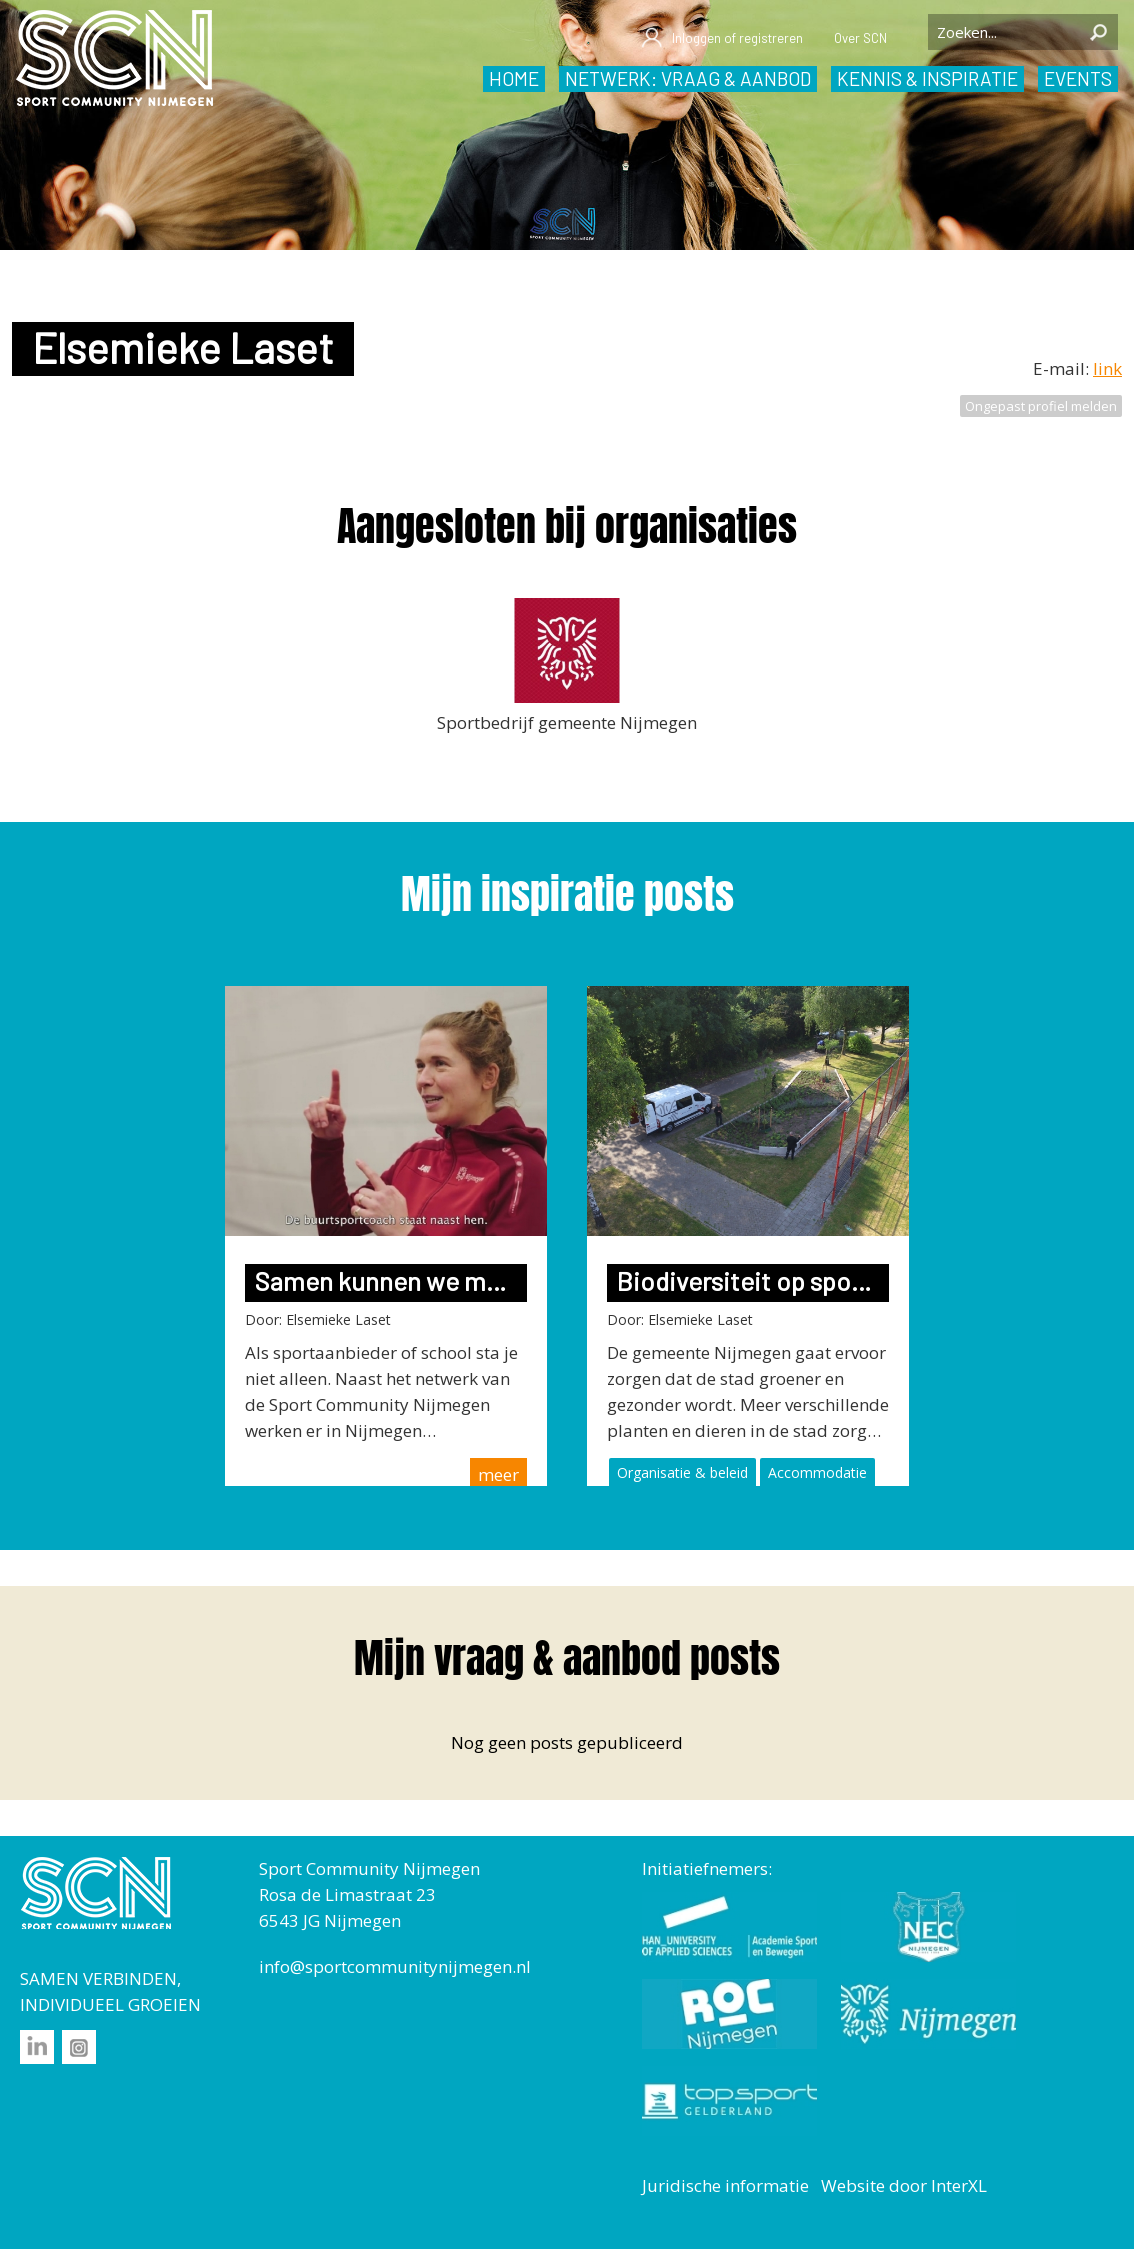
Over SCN (860, 38)
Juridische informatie (725, 2185)
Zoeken (1098, 32)
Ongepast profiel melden (1041, 406)
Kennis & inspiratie (927, 78)
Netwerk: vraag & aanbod (688, 78)
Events (1078, 78)
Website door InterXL (904, 2185)
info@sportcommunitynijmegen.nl (395, 1966)
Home (514, 78)
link (1107, 368)
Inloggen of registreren (721, 38)
